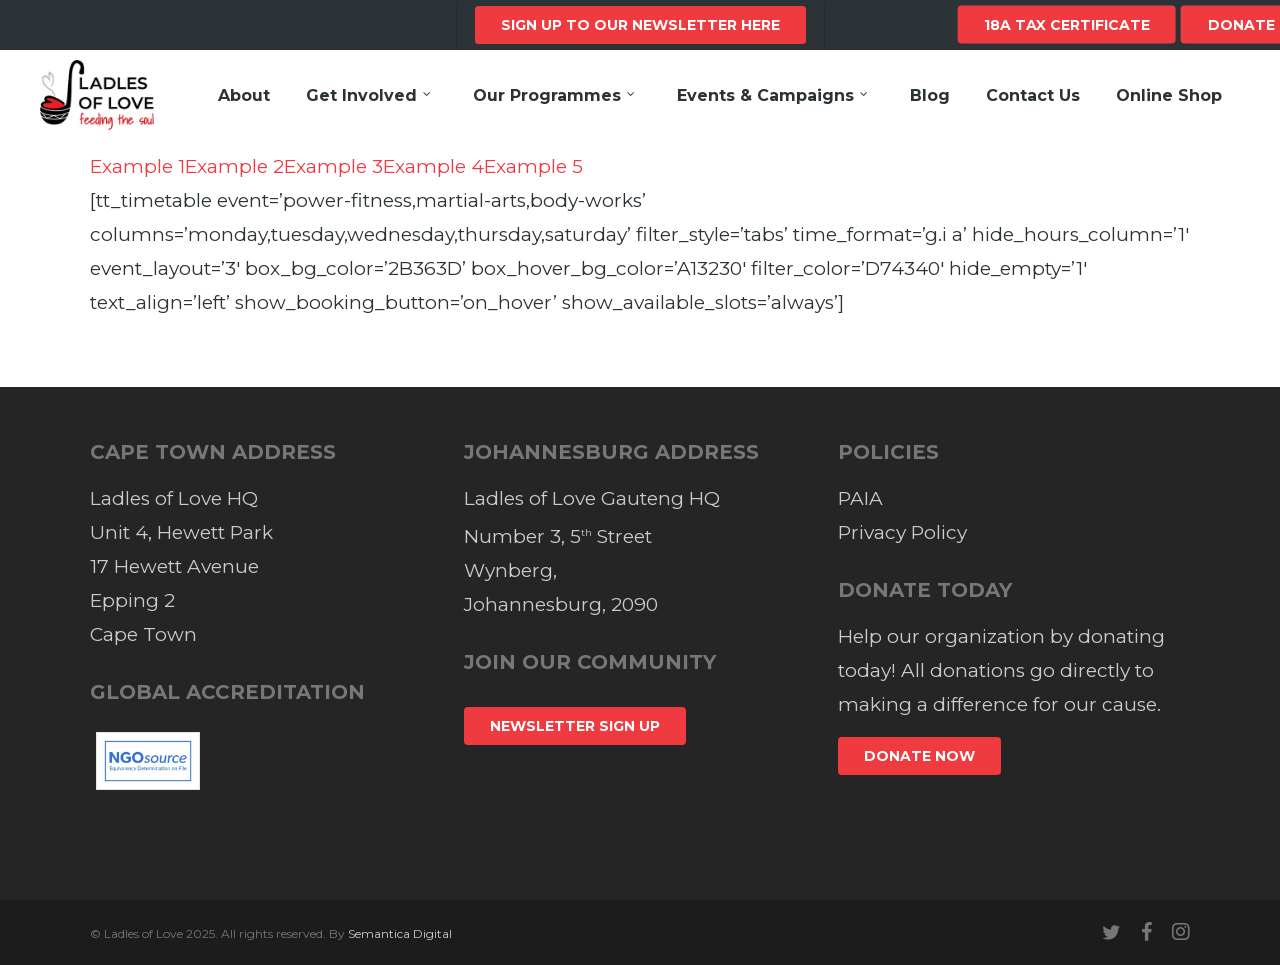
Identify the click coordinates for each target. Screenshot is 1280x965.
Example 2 (234, 166)
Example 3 (333, 166)
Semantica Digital (400, 933)
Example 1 (137, 166)
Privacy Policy (902, 532)
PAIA (860, 498)
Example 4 (433, 166)
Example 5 (533, 166)
